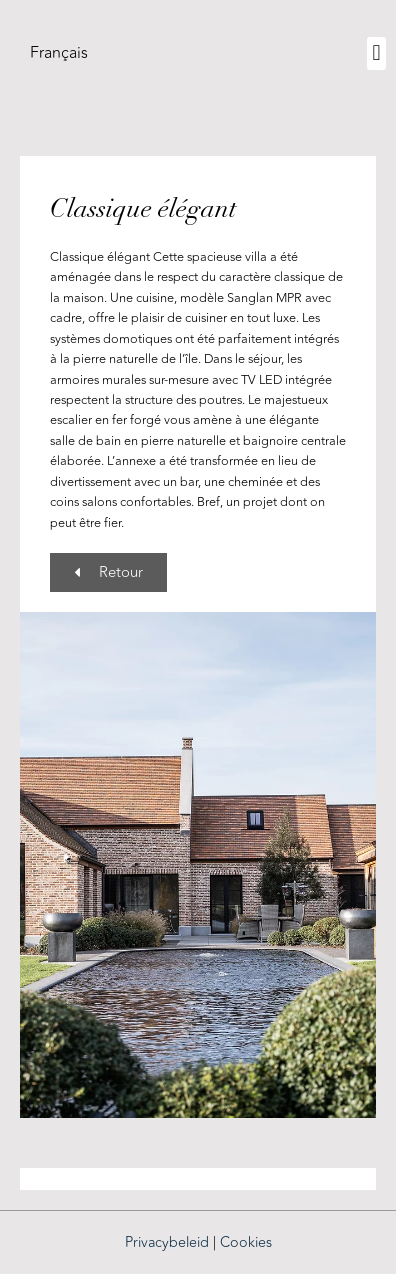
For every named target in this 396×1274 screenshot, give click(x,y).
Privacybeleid (167, 1242)
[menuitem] (59, 53)
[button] (376, 53)
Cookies (246, 1242)
